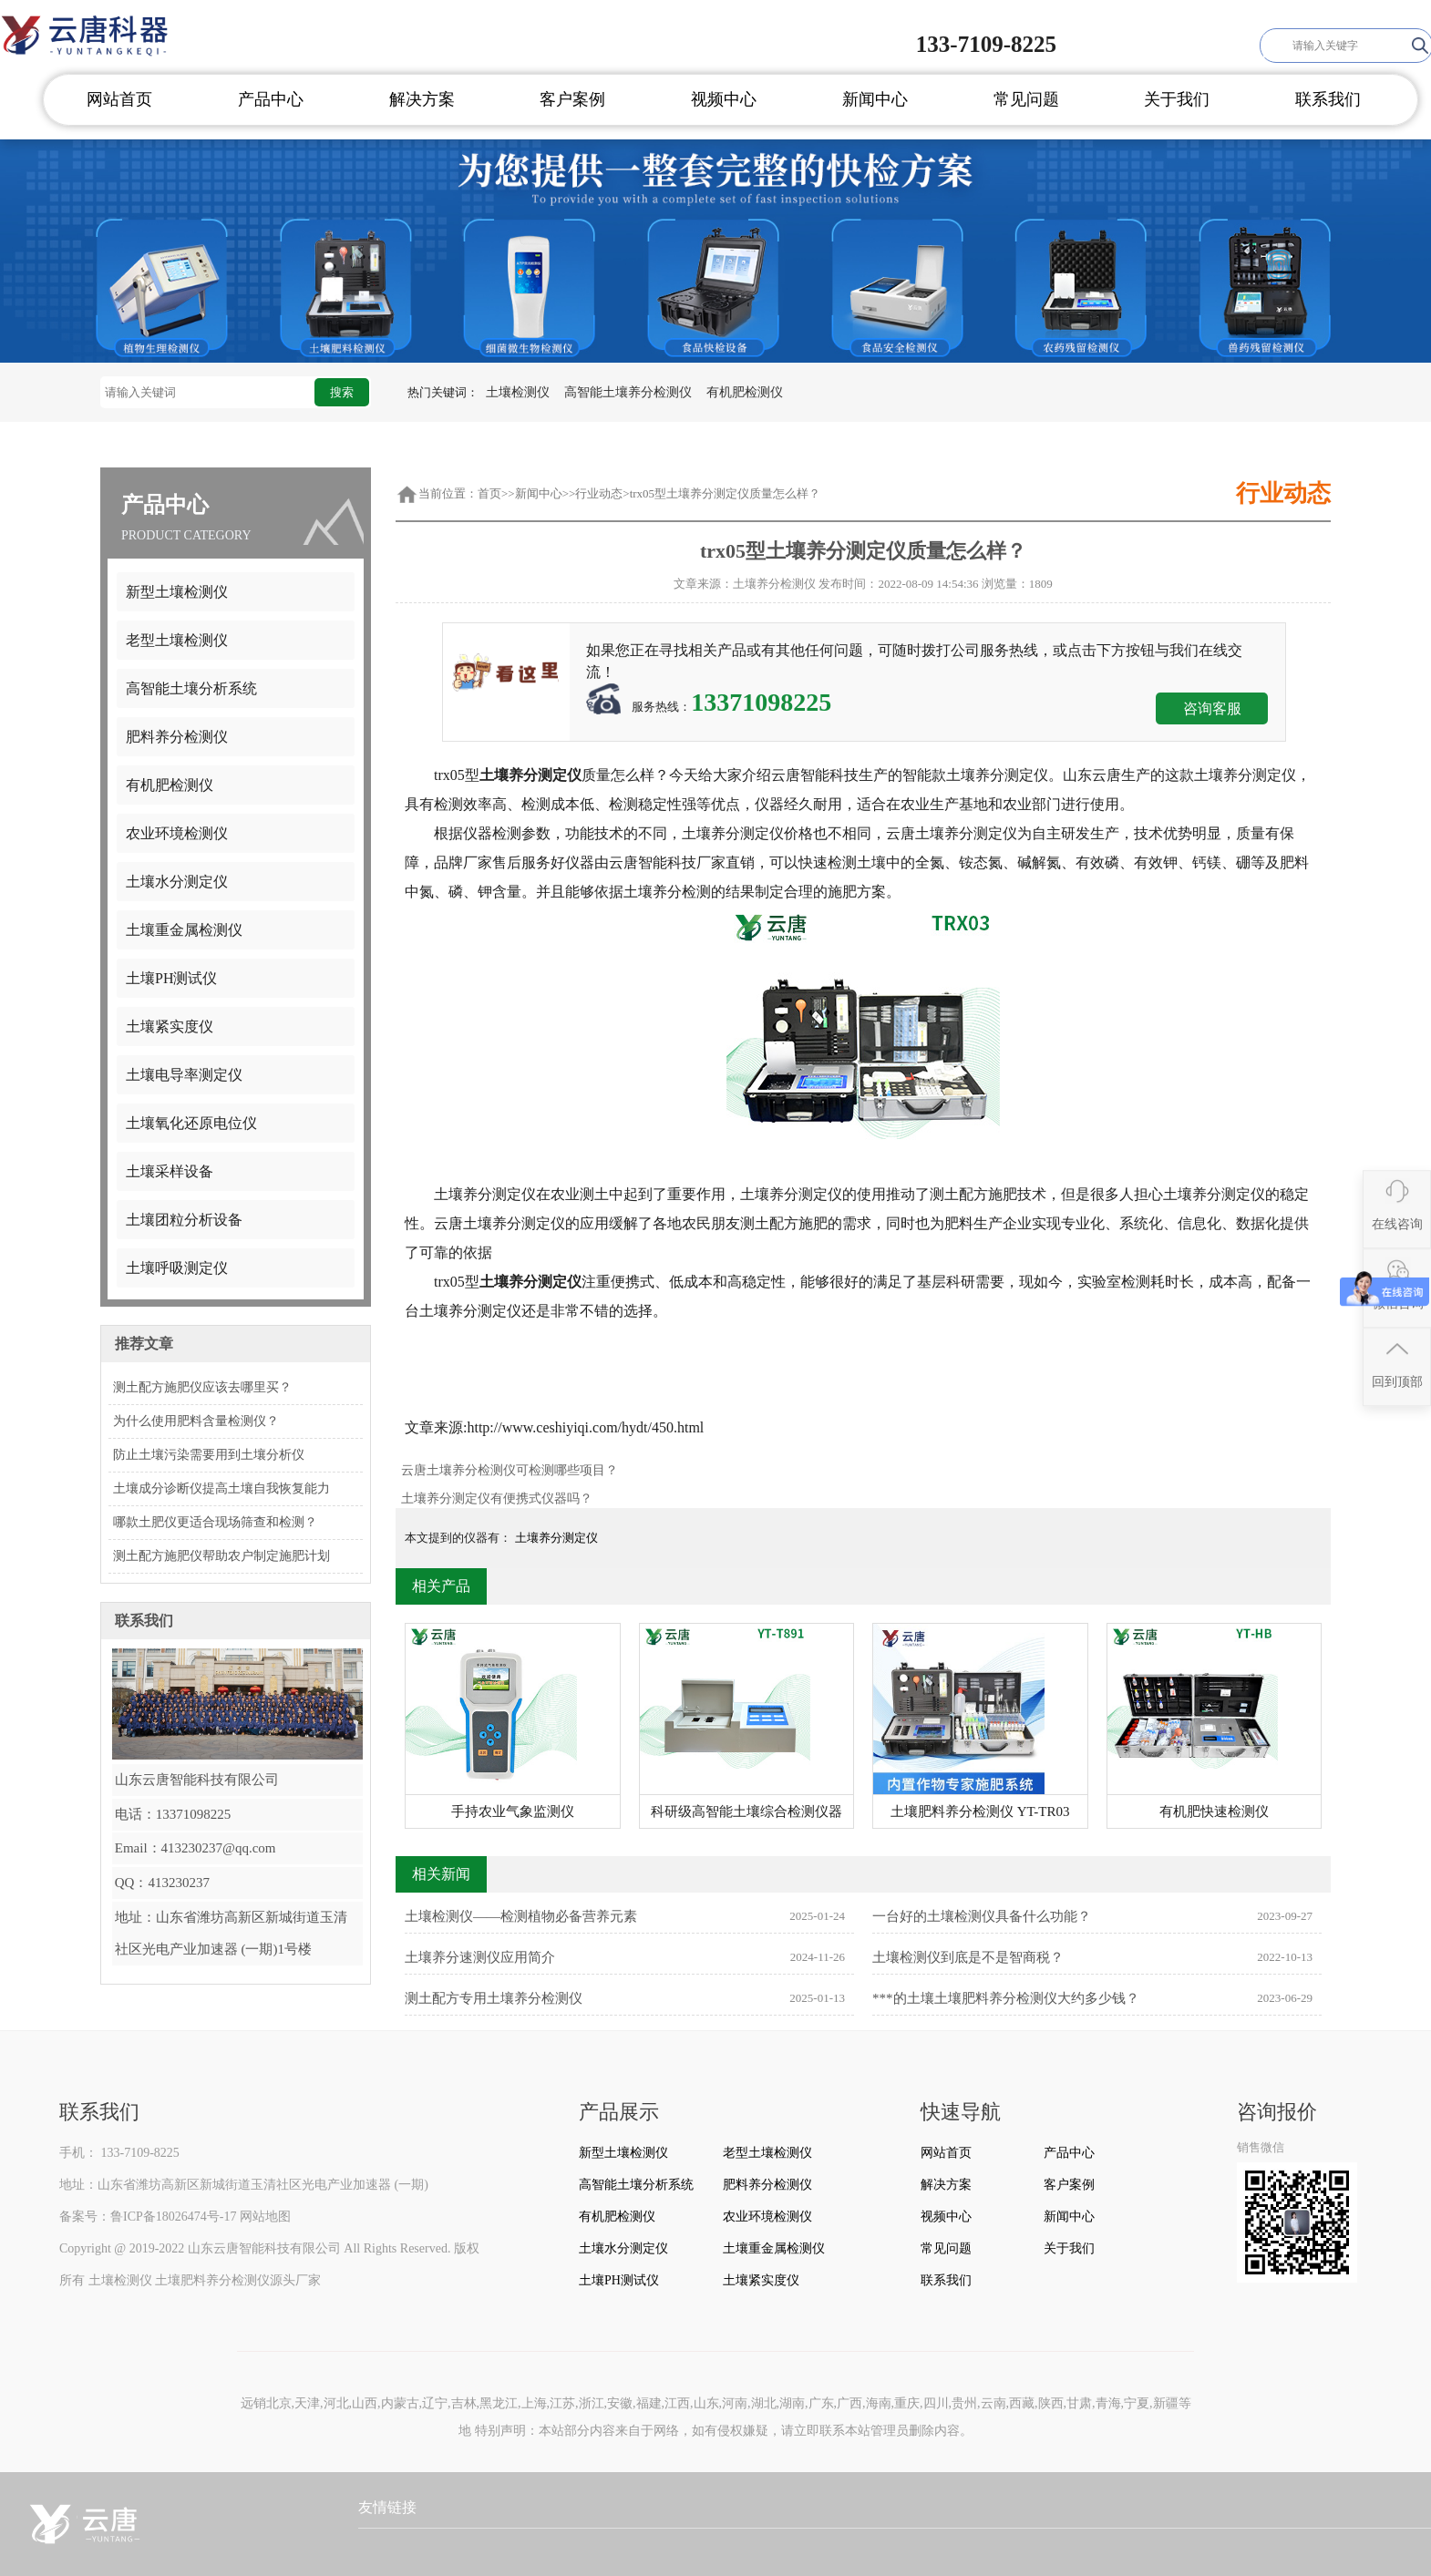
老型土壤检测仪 (177, 640)
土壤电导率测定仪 (184, 1075)
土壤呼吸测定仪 (177, 1268)
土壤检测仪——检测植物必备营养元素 (625, 1916)
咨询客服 (1212, 708)
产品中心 (271, 99)
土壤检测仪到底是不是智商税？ (1092, 1957)
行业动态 (599, 493)
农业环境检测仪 (177, 833)
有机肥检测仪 (744, 392)
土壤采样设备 (169, 1171)
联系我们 (1328, 99)
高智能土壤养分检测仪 (628, 392)
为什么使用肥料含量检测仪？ (196, 1421)
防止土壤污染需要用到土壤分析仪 (208, 1455)
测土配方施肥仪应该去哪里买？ (202, 1387)
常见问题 (1026, 99)
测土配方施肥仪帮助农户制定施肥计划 (221, 1556)
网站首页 (119, 99)
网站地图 (265, 2216)
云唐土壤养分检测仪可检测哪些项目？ (509, 1470)
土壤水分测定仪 (177, 881)
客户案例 (572, 99)
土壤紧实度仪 (169, 1026)
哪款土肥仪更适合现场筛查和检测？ (215, 1522)
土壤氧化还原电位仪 (191, 1123)
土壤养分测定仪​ (556, 1538)
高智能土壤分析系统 (191, 688)
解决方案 (422, 99)
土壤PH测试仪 (171, 978)
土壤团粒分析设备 (184, 1219)
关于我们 (1177, 99)
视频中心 (724, 99)
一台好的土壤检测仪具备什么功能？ (1092, 1916)
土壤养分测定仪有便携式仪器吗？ (496, 1498)
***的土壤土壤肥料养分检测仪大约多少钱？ (1092, 1998)
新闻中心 (875, 99)
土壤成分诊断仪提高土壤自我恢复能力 (221, 1488)
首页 (489, 493)
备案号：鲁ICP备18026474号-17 (147, 2216)
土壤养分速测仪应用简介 (625, 1957)
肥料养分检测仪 (177, 736)
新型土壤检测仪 (177, 592)
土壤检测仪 (518, 392)
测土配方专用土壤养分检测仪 (625, 1998)
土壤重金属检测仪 (184, 930)
